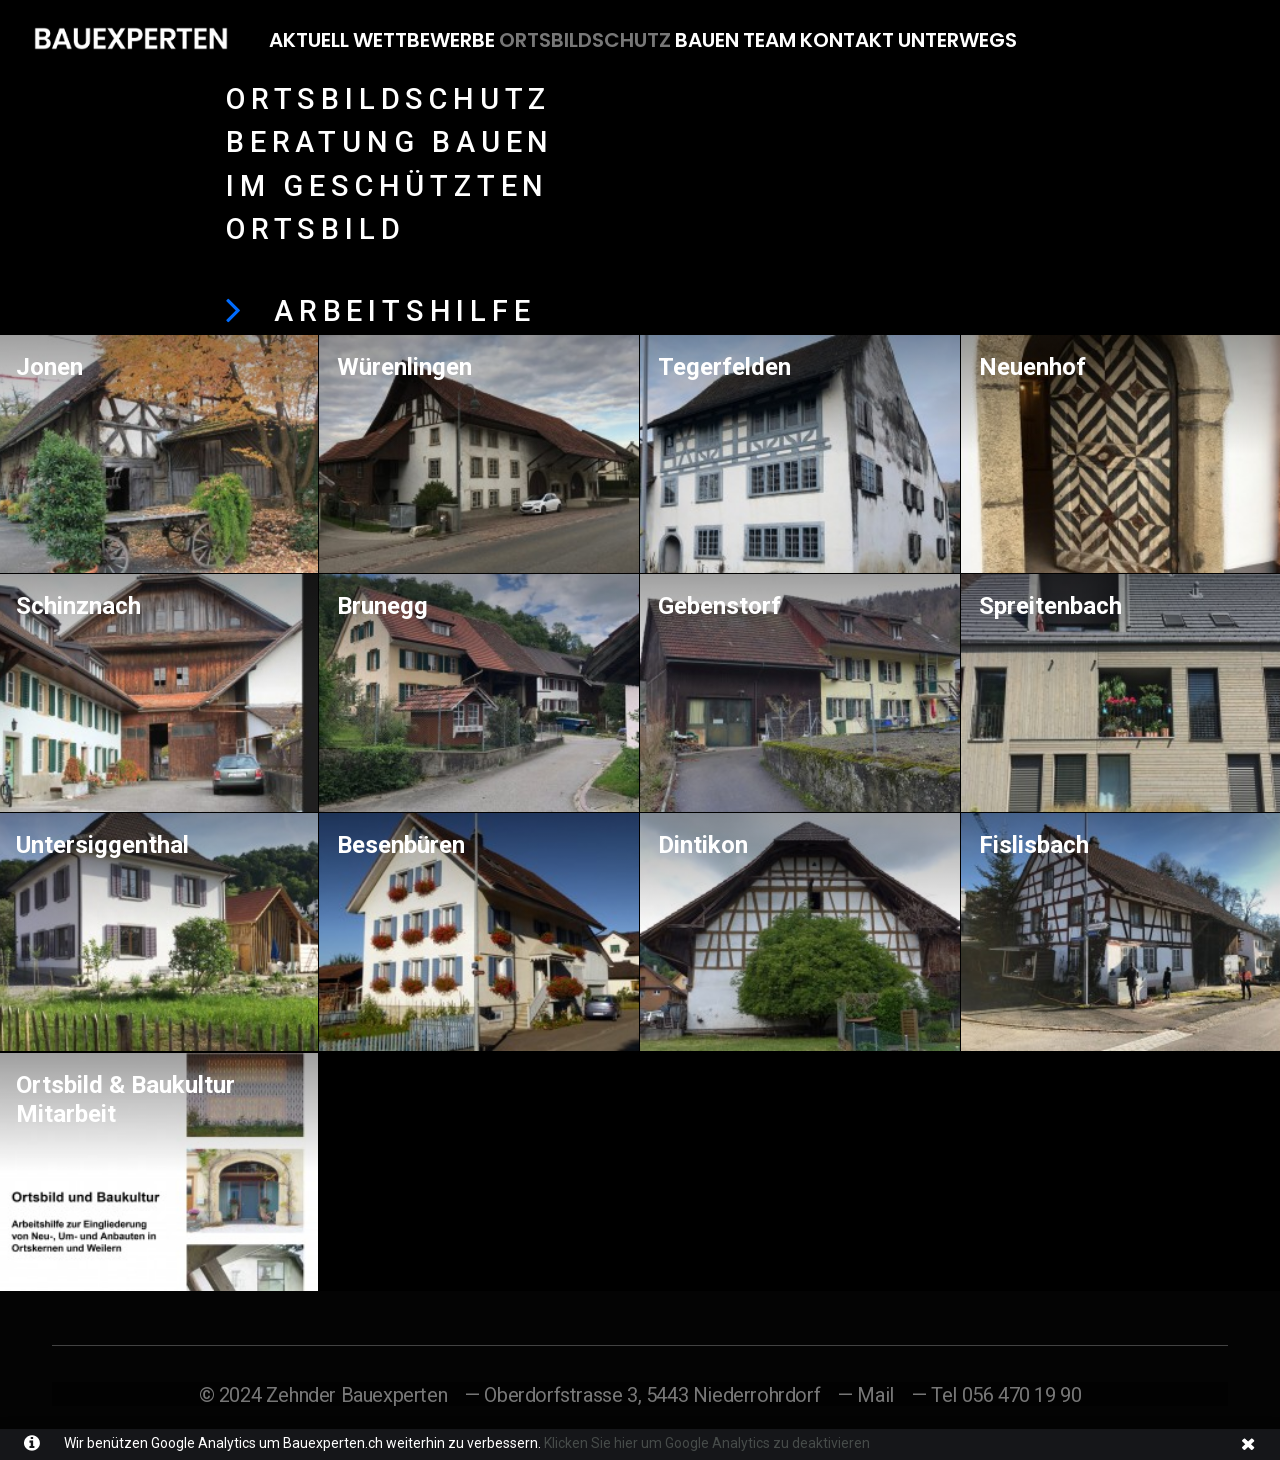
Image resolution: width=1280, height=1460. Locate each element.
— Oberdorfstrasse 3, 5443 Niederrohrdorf (642, 1394)
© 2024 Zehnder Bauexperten (323, 1394)
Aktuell (309, 40)
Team (769, 40)
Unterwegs (957, 40)
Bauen (707, 40)
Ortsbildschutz (585, 40)
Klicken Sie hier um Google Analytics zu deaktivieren (705, 1443)
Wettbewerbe (424, 40)
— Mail (866, 1394)
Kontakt (847, 40)
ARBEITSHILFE (405, 310)
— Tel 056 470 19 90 (996, 1394)
